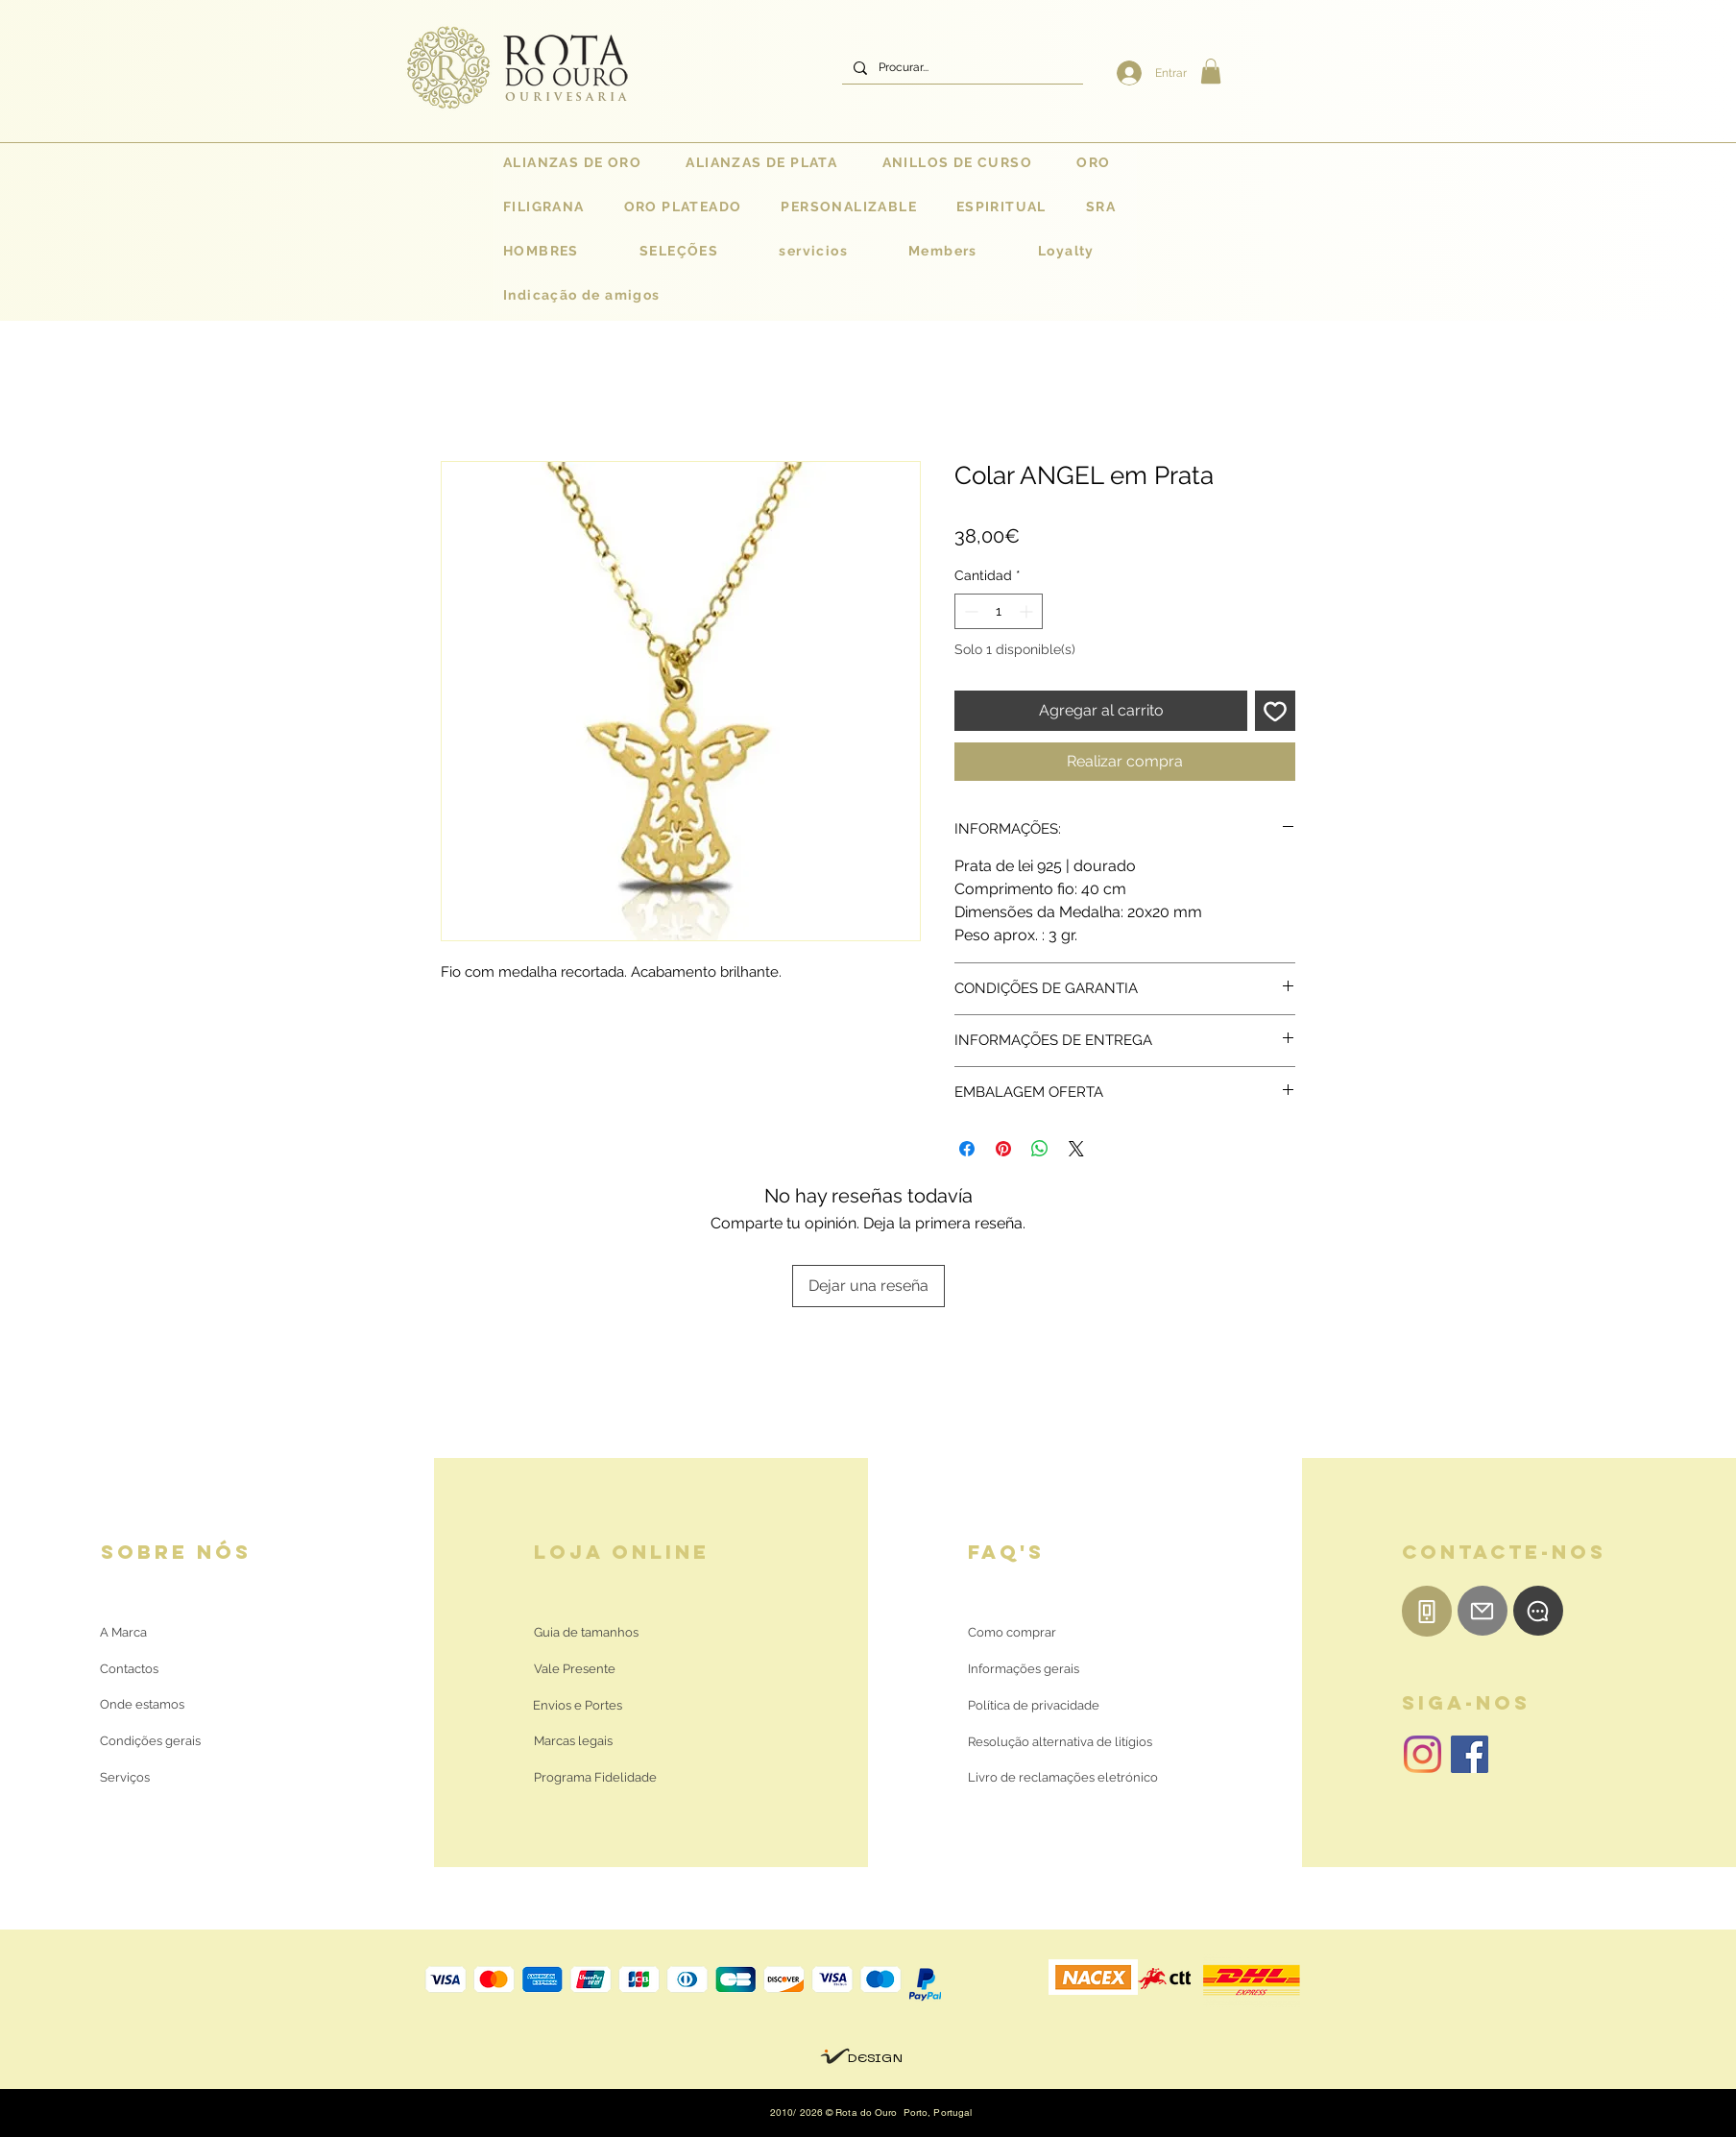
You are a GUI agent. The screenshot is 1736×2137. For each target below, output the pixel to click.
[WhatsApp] (1538, 1611)
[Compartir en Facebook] (966, 1148)
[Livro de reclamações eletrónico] (1063, 1777)
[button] (1210, 71)
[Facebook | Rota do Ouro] (1469, 1754)
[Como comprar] (1012, 1632)
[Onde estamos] (144, 1704)
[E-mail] (1482, 1611)
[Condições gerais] (150, 1741)
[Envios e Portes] (577, 1705)
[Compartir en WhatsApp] (1039, 1148)
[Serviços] (125, 1777)
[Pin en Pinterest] (1003, 1148)
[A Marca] (123, 1632)
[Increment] (1028, 611)
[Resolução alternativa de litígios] (1060, 1742)
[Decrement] (969, 611)
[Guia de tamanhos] (586, 1632)
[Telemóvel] (1427, 1611)
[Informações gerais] (1023, 1669)
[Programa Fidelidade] (595, 1777)
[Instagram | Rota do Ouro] (1422, 1754)
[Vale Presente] (577, 1669)
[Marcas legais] (573, 1741)
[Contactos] (144, 1669)
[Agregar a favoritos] (1275, 711)
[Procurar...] (961, 68)
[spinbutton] (998, 611)
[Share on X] (1076, 1148)
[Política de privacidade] (1033, 1705)
